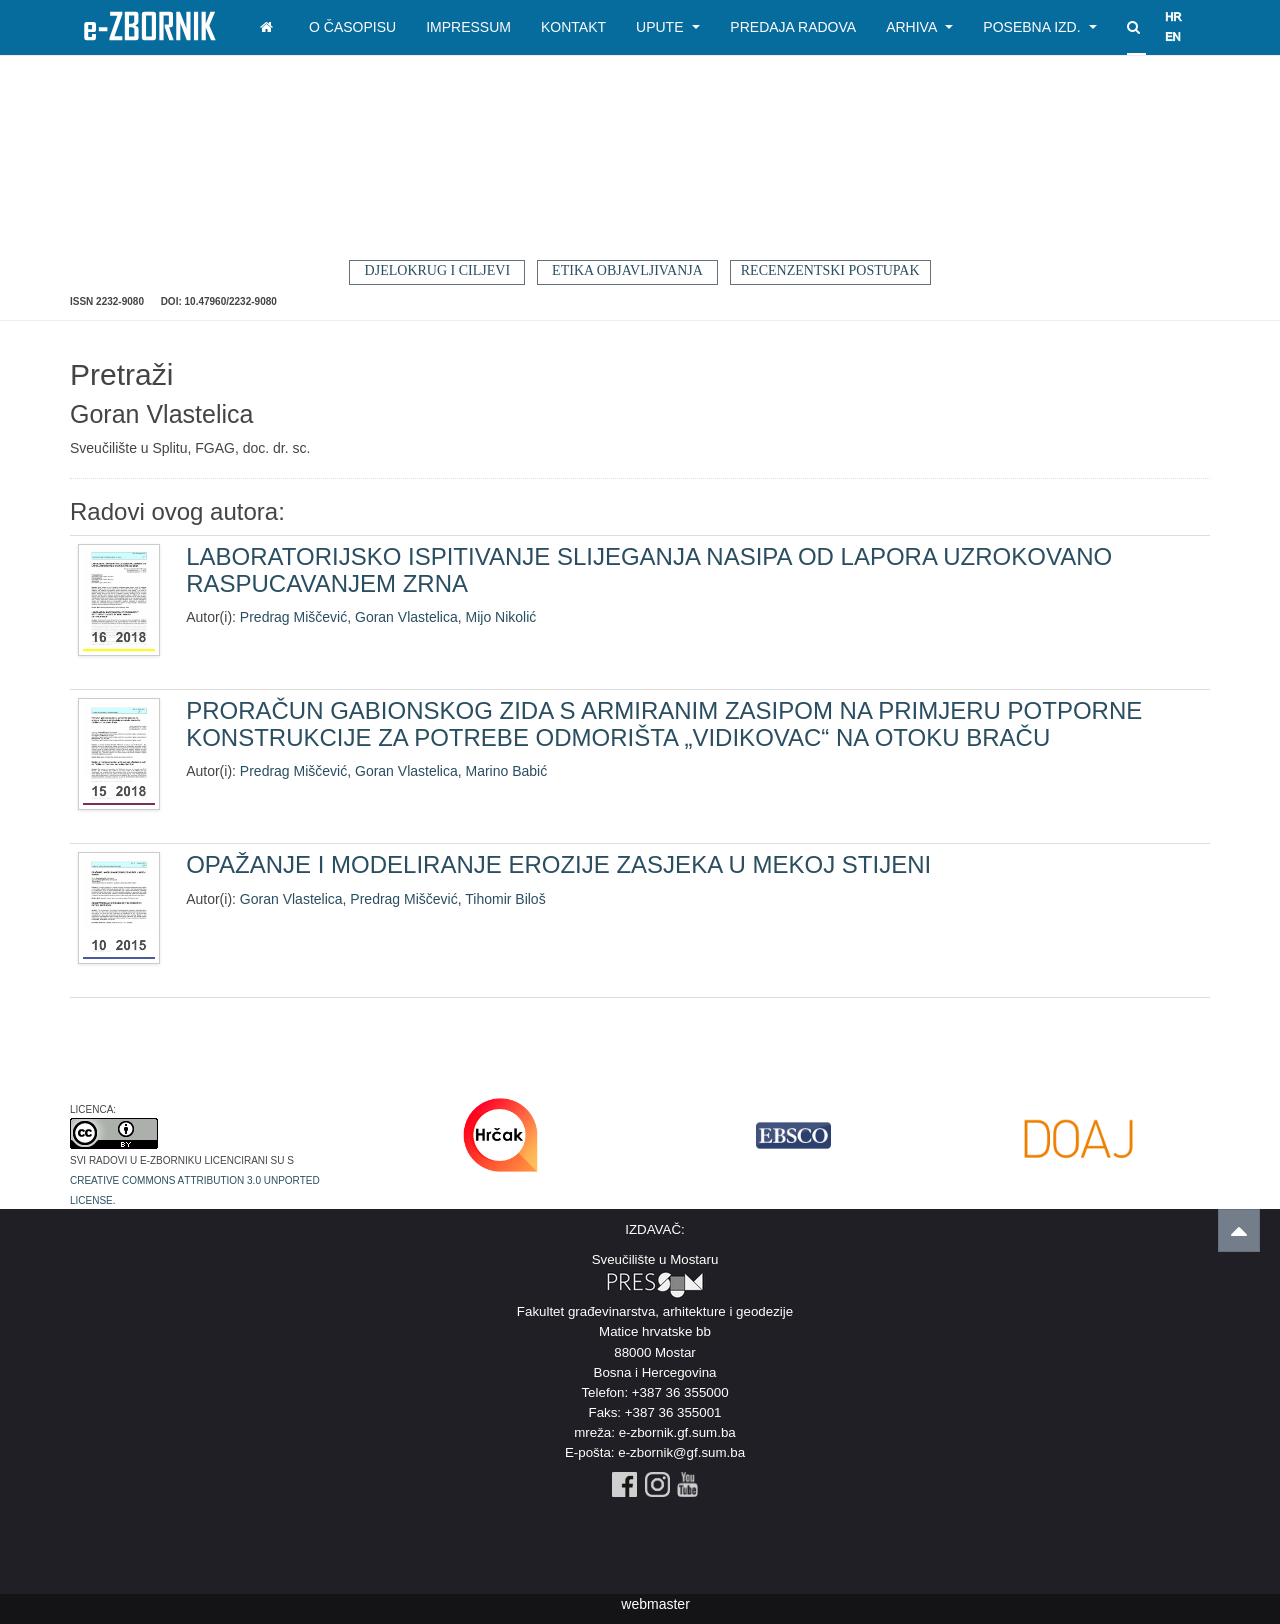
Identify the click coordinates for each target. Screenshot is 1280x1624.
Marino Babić (507, 771)
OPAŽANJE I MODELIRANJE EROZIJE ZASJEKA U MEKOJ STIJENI (558, 864)
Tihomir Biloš (505, 899)
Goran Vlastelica (406, 617)
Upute (668, 27)
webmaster (655, 1604)
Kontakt (573, 27)
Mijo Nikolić (501, 617)
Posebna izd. (1040, 27)
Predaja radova (793, 27)
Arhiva (919, 27)
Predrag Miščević (293, 617)
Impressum (468, 27)
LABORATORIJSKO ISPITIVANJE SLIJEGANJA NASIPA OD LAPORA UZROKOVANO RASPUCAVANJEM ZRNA (649, 569)
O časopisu (352, 27)
